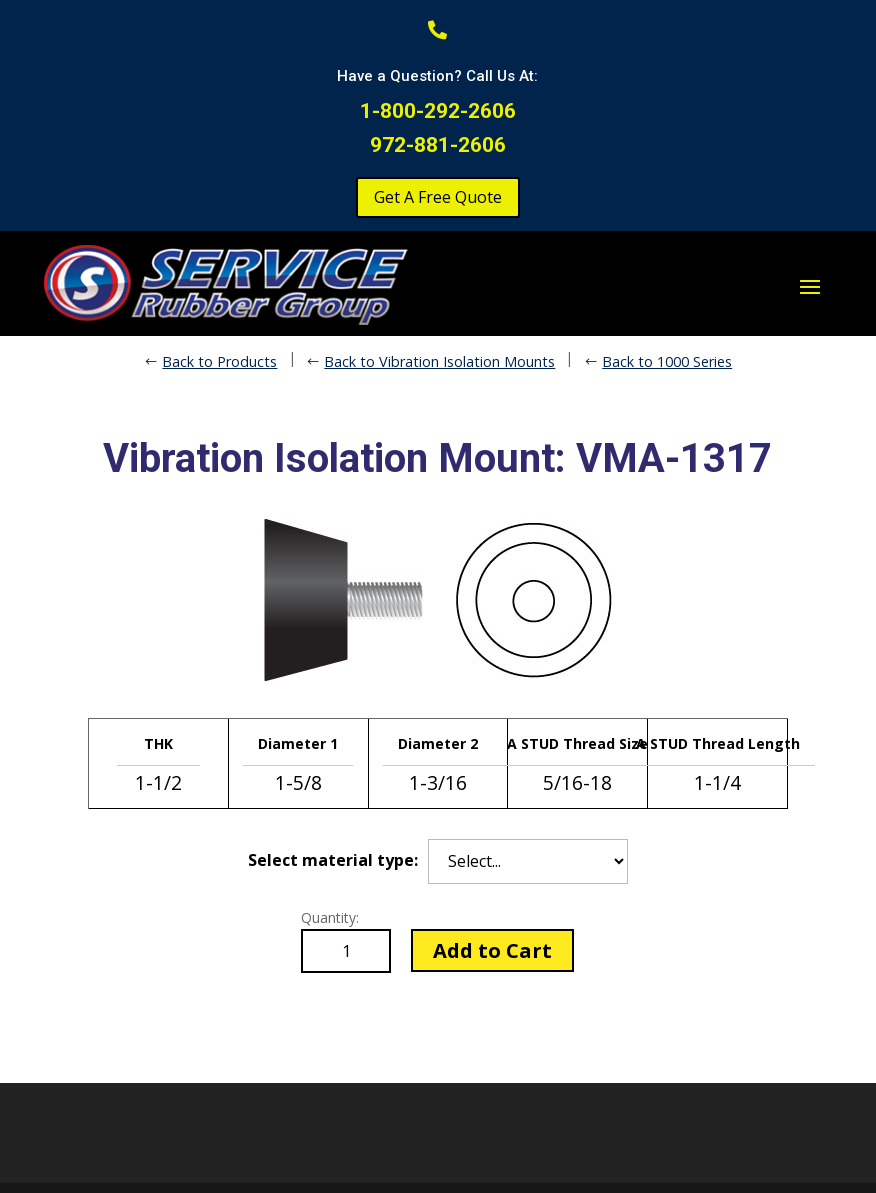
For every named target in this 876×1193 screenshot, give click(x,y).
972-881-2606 (438, 145)
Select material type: (333, 860)
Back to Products (219, 361)
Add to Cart (492, 950)
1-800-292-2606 (438, 111)
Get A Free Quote (438, 197)
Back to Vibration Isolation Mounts (439, 361)
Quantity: (330, 917)
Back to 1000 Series (667, 361)
